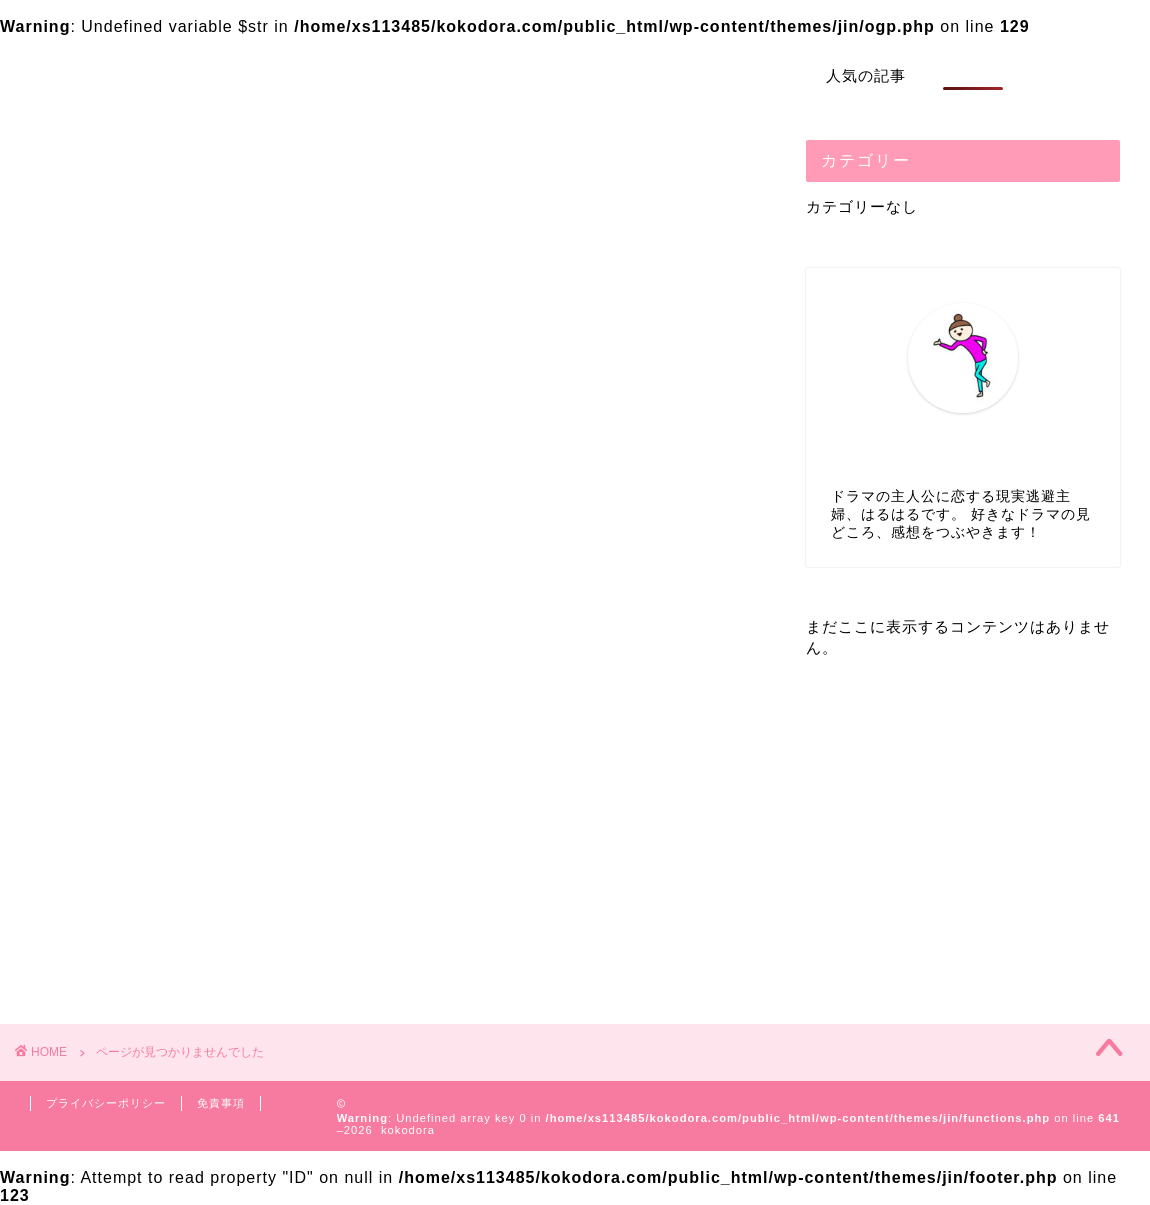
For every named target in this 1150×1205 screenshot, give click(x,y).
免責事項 (221, 1103)
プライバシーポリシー (106, 1103)
